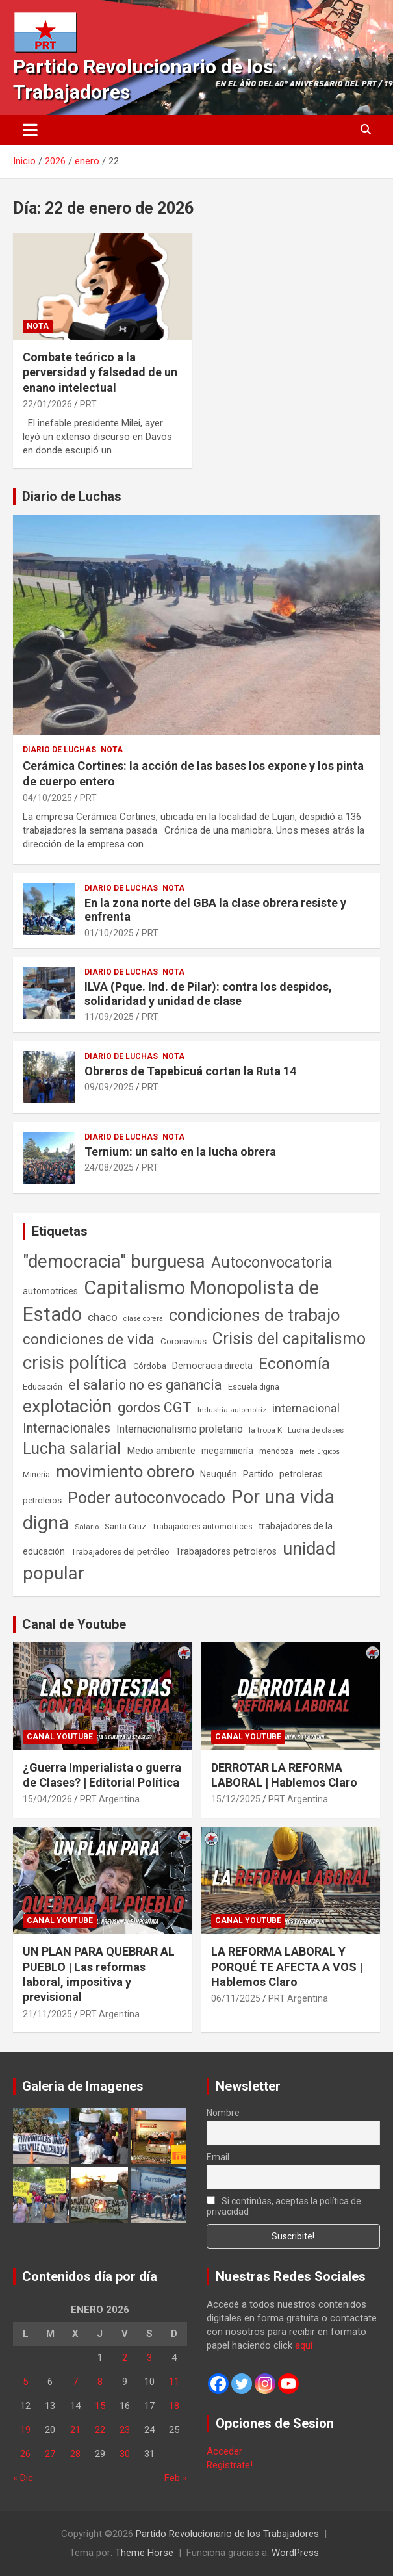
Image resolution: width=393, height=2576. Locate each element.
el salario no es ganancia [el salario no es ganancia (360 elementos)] (145, 1385)
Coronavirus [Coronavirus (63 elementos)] (183, 1341)
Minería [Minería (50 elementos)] (36, 1474)
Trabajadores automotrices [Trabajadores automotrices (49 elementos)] (202, 1526)
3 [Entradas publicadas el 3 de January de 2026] (149, 2358)
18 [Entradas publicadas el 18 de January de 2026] (174, 2406)
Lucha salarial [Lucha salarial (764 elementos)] (72, 1448)
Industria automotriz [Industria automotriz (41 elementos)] (231, 1409)
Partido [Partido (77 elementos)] (258, 1474)
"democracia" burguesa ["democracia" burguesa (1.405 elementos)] (114, 1261)
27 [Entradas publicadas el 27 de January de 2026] (50, 2454)
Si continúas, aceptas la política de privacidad (284, 2206)
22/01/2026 (47, 404)
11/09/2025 (109, 1017)
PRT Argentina (110, 1799)
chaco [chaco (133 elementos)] (103, 1316)
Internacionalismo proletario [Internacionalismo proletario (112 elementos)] (179, 1429)
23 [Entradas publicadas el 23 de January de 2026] (125, 2430)
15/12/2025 (235, 1799)
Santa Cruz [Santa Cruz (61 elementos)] (125, 1526)
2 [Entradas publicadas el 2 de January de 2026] (124, 2358)
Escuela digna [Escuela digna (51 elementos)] (253, 1387)
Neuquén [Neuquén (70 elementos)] (218, 1474)
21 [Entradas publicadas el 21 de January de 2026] (75, 2430)
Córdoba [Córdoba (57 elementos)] (149, 1366)
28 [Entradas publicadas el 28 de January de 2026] (75, 2454)
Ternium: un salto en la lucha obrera (180, 1151)
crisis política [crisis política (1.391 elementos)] (75, 1362)
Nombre (223, 2113)
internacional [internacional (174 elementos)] (306, 1408)
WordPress (295, 2552)
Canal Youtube (60, 1736)
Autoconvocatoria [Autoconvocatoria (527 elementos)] (272, 1262)
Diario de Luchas (71, 496)
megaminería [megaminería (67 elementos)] (227, 1451)
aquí (303, 2345)
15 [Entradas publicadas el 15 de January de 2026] (100, 2406)
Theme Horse (144, 2552)
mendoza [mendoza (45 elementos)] (276, 1451)
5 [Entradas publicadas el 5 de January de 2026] (25, 2382)
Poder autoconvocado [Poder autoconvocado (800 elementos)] (146, 1497)
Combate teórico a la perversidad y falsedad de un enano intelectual (100, 372)
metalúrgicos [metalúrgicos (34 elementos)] (319, 1451)
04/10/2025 (47, 798)
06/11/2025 (235, 1998)
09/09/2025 (109, 1087)
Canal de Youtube (74, 1624)
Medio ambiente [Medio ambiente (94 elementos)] (161, 1451)
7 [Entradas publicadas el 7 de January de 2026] (75, 2382)
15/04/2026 (47, 1799)
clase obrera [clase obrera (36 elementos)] (143, 1318)
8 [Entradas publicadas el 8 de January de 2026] (100, 2382)
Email (218, 2157)
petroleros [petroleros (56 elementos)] (42, 1500)
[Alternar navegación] (30, 130)
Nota (38, 326)
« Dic (23, 2478)
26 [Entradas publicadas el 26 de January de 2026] (25, 2454)
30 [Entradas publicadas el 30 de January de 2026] (125, 2454)
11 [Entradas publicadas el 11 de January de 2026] (174, 2382)
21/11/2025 (47, 2014)
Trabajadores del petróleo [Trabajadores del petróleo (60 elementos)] (120, 1552)
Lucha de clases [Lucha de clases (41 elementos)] (316, 1430)
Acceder (224, 2451)
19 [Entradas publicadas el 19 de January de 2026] (25, 2430)
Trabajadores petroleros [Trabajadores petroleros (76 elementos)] (226, 1551)
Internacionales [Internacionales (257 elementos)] (66, 1428)
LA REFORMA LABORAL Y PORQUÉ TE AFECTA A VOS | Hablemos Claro (286, 1967)
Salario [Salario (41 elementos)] (87, 1526)
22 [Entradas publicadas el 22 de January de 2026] (100, 2430)
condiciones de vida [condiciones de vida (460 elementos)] (89, 1339)
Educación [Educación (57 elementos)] (42, 1387)
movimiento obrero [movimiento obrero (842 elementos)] (125, 1471)
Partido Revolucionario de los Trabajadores (227, 2534)
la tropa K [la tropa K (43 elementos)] (265, 1430)
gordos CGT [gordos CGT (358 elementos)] (155, 1407)
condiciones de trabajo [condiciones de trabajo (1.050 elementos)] (254, 1315)
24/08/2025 (109, 1167)
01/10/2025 (109, 933)
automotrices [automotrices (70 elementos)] (50, 1291)
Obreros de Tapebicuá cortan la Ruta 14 (190, 1071)
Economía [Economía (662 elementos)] (294, 1364)
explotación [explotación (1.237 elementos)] (67, 1406)
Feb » (175, 2478)
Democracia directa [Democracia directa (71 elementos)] (212, 1365)
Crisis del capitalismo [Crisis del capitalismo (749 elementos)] (289, 1338)
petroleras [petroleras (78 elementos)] (301, 1474)
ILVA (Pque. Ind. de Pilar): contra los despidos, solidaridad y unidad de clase (208, 994)
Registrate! (230, 2465)
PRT (88, 404)
